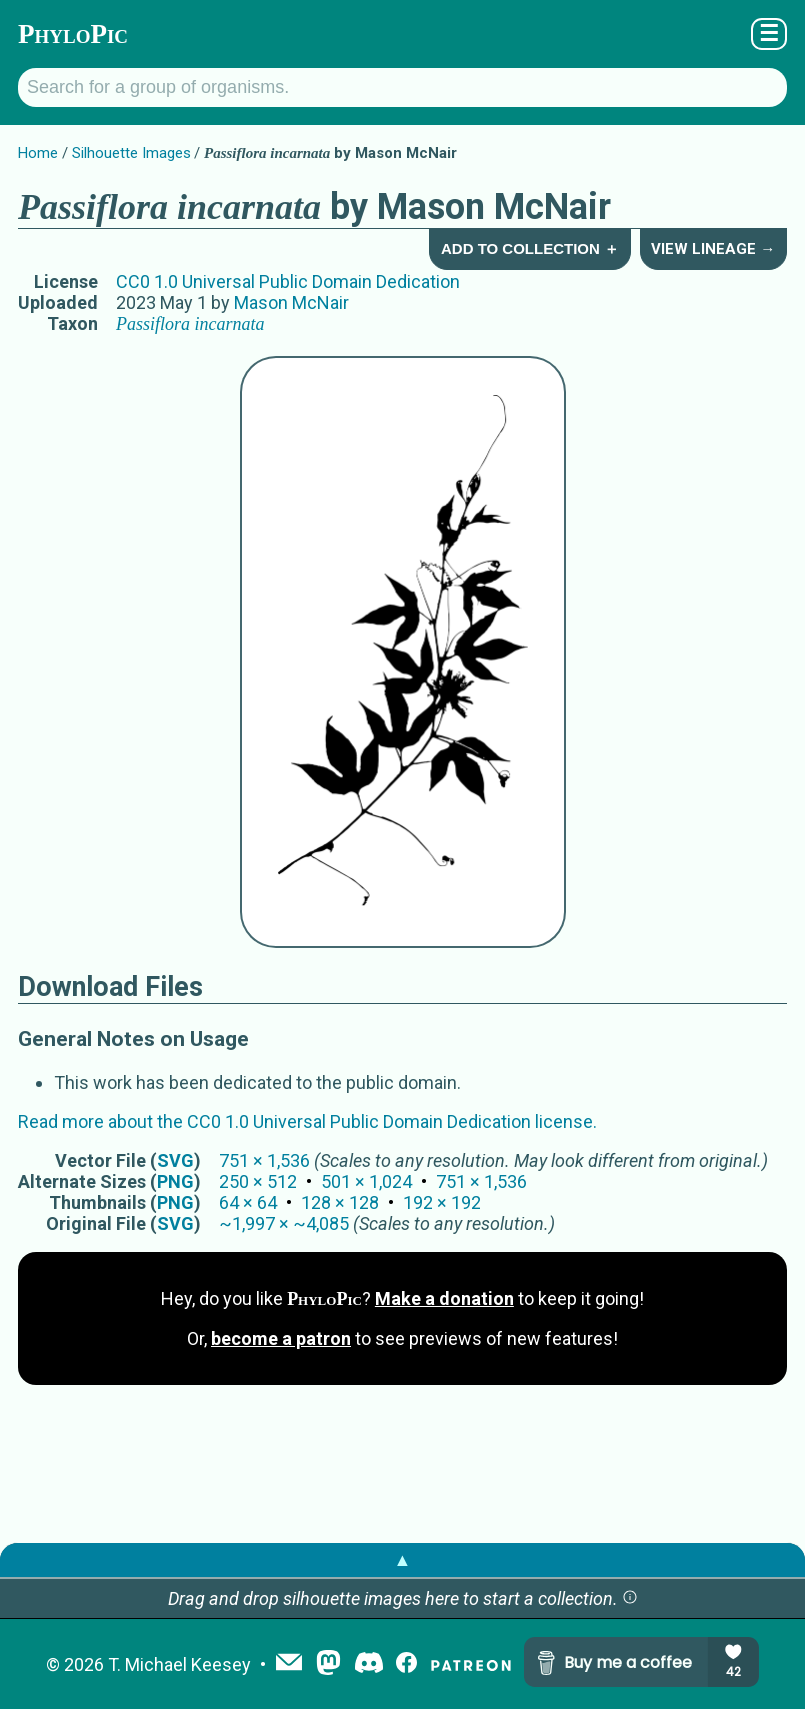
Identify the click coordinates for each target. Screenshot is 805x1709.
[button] (630, 1598)
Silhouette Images (131, 153)
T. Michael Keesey (179, 1664)
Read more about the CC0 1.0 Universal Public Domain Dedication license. (307, 1121)
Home (38, 153)
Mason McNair (291, 302)
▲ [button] (403, 1559)
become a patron (281, 1338)
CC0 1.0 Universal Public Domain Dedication (288, 281)
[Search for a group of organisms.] (402, 87)
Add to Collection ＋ (530, 248)
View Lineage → (713, 249)
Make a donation (444, 1298)
